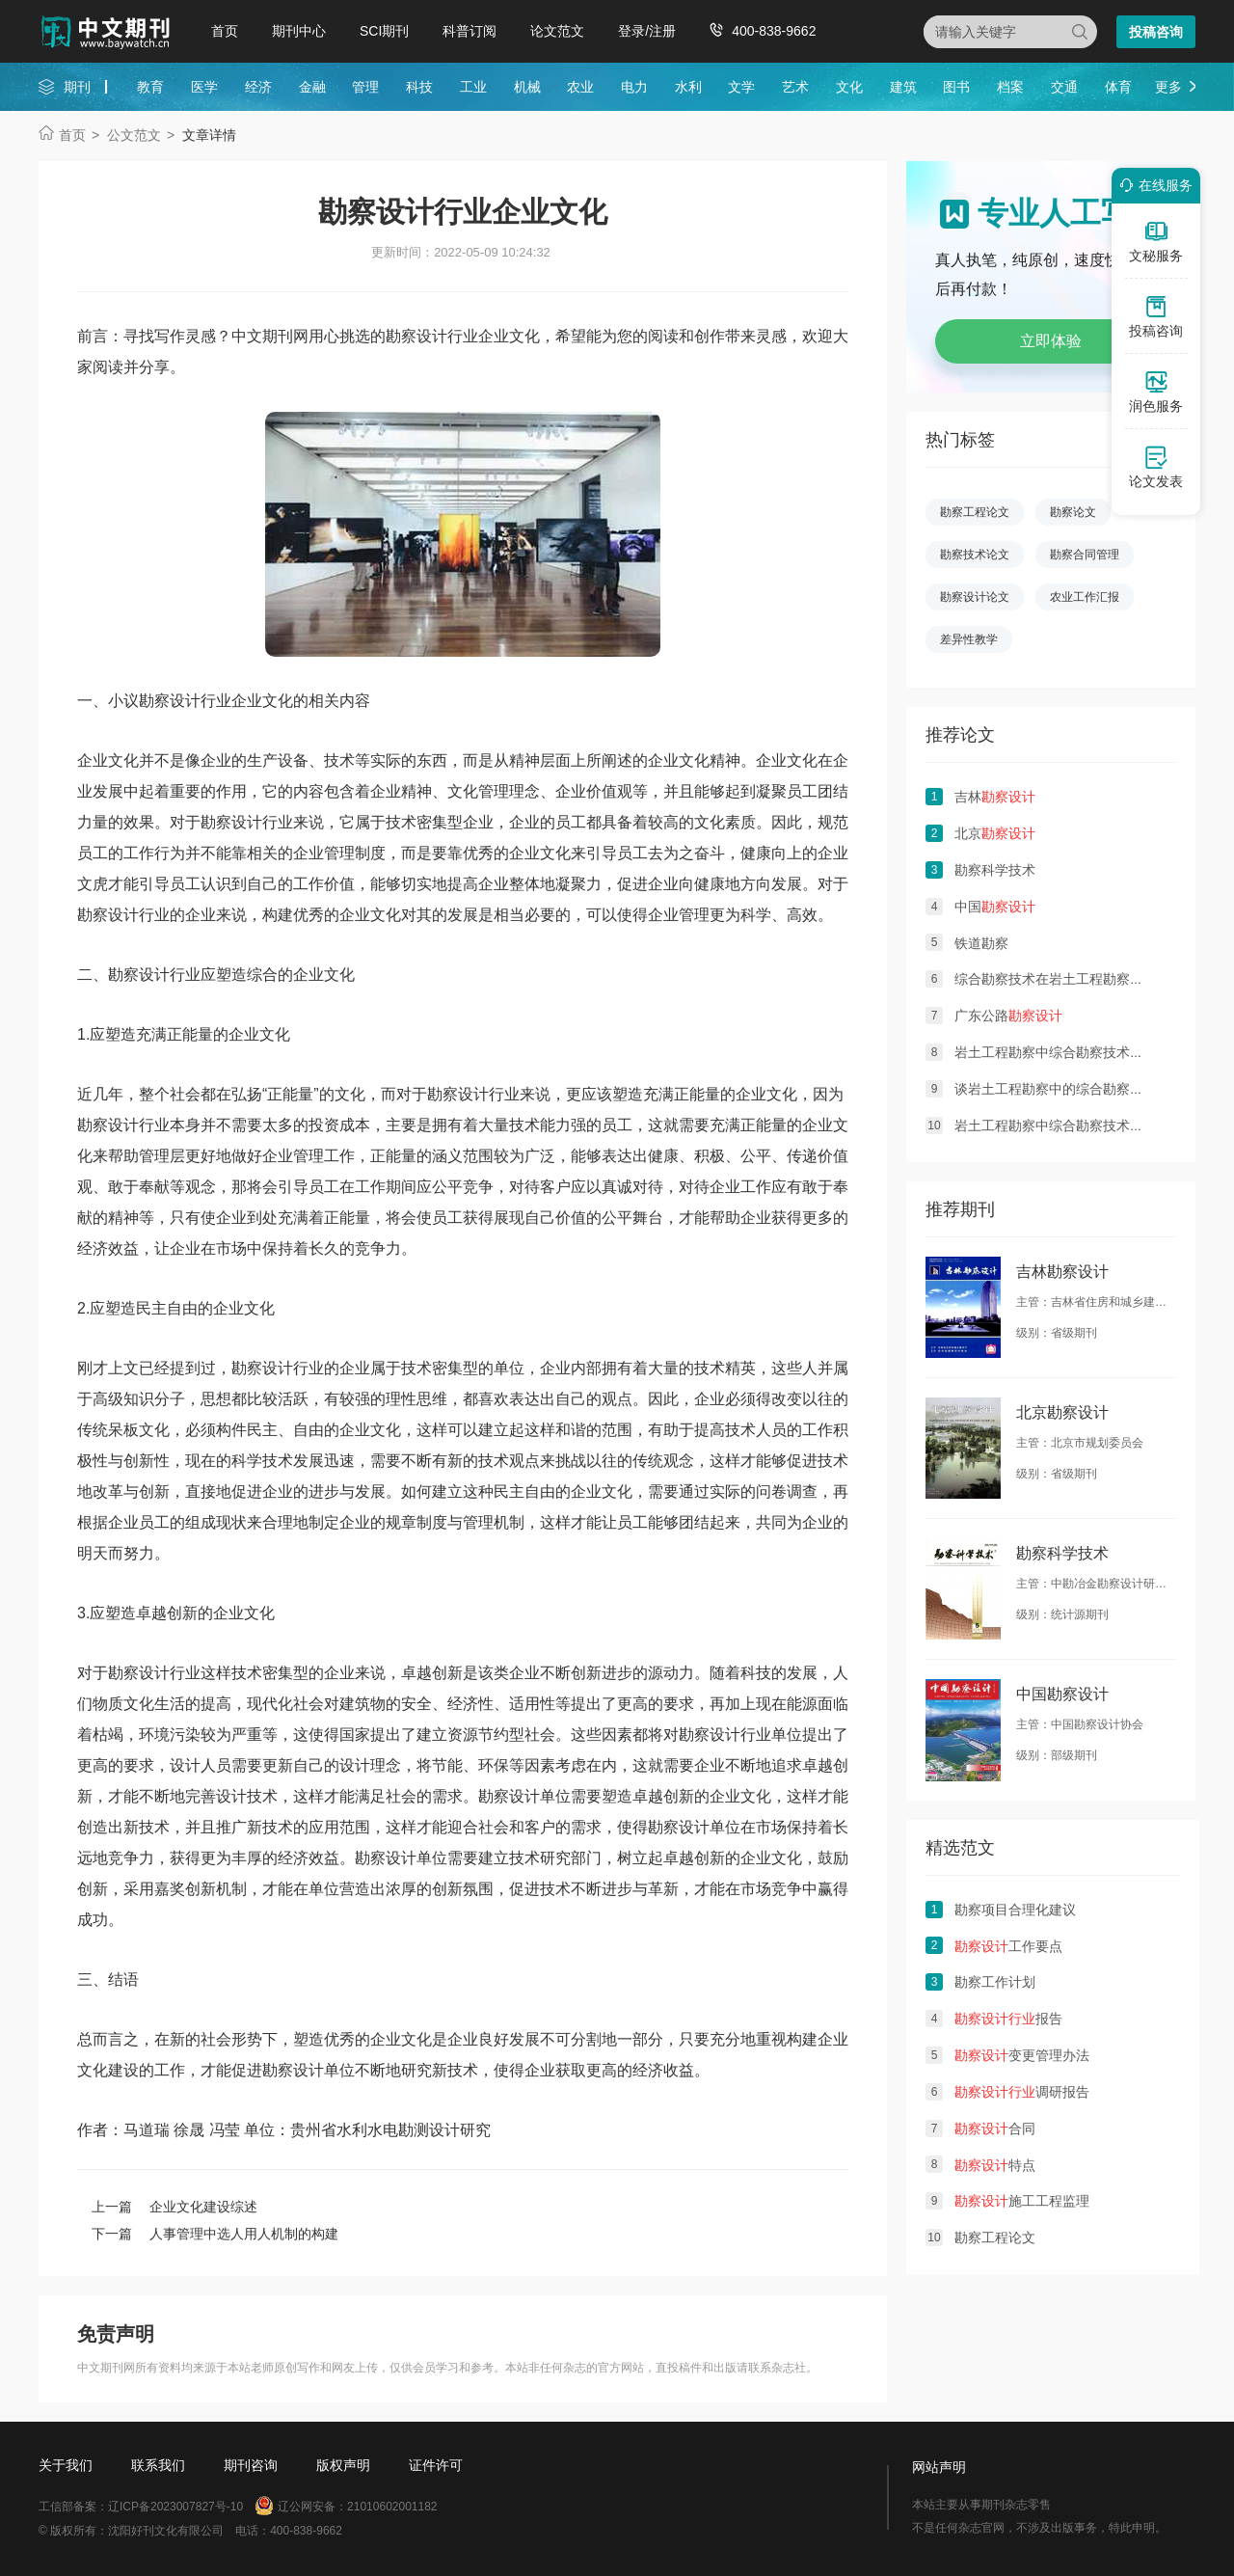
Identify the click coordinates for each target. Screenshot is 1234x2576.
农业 (580, 87)
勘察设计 (170, 700)
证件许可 (436, 2465)
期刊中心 (299, 31)
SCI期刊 (384, 31)
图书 (956, 87)
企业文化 (262, 700)
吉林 (994, 796)
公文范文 (134, 135)
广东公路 (1008, 1015)
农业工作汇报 (1084, 597)
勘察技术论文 (974, 554)
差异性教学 (969, 639)
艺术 (795, 87)
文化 (849, 87)
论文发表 (1156, 467)
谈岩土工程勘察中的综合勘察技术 (1055, 1089)
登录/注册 (647, 31)
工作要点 (1008, 1946)
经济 (258, 87)
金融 (312, 87)
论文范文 (557, 31)
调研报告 (1021, 2092)
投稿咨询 (1156, 32)
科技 (419, 87)
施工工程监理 (1021, 2201)
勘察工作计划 (994, 1982)
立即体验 (1051, 341)
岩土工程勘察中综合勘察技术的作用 (1062, 1125)
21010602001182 (392, 2506)
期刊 (77, 87)
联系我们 (158, 2465)
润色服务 (1156, 391)
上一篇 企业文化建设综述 (174, 2206)
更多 (1168, 87)
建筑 (903, 87)
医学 (204, 87)
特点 (994, 2165)
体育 (1118, 87)
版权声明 (343, 2465)
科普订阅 (469, 31)
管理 (365, 87)
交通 (1064, 87)
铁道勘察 (981, 943)
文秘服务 (1156, 241)
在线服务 (1153, 185)
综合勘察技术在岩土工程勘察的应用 (1062, 979)
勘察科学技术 (994, 870)
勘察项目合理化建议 (1015, 1909)
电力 (634, 87)
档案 (1010, 87)
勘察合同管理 (1084, 554)
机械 (527, 87)
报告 (1008, 2018)
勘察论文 (1073, 512)
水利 (688, 87)
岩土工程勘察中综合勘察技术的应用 (1062, 1052)
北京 (994, 833)
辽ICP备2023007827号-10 (175, 2506)
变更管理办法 (1021, 2055)
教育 (150, 87)
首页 (224, 31)
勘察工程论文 (974, 512)
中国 (994, 906)
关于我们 (66, 2465)
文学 (741, 87)
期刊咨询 (251, 2465)
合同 (994, 2128)
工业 (473, 87)
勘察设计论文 (974, 597)
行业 (216, 700)
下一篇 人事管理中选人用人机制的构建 (215, 2233)
